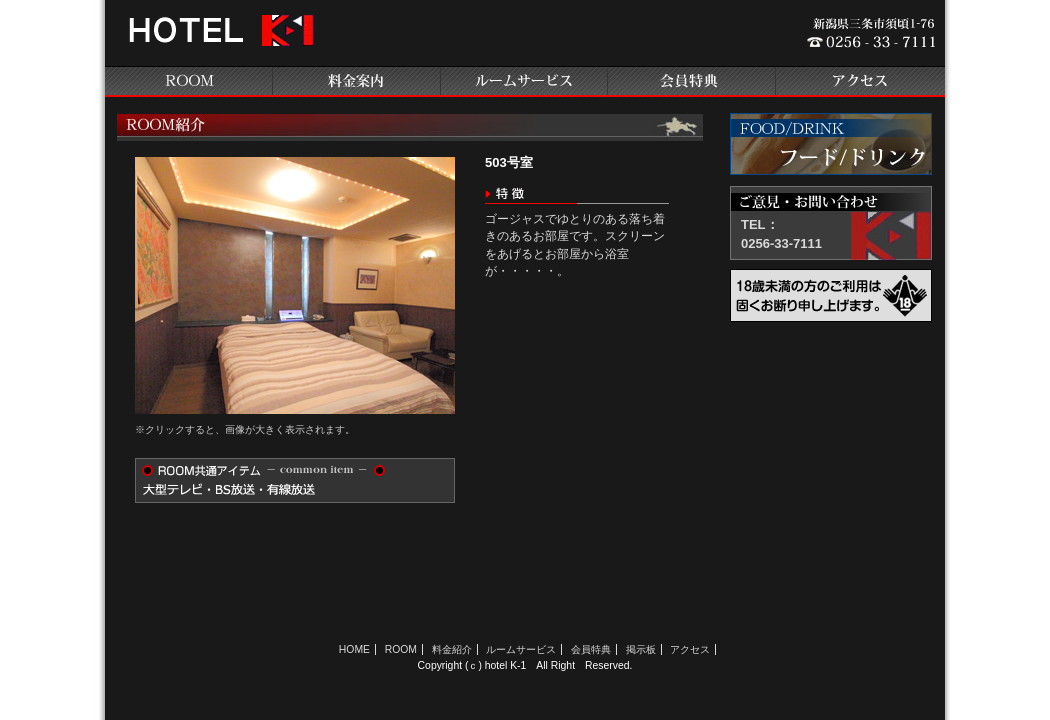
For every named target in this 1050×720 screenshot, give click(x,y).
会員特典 (693, 81)
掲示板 (641, 649)
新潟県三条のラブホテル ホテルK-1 (218, 38)
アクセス (861, 81)
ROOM (401, 649)
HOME (354, 649)
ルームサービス (525, 81)
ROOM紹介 (189, 81)
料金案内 (357, 81)
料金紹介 (452, 649)
